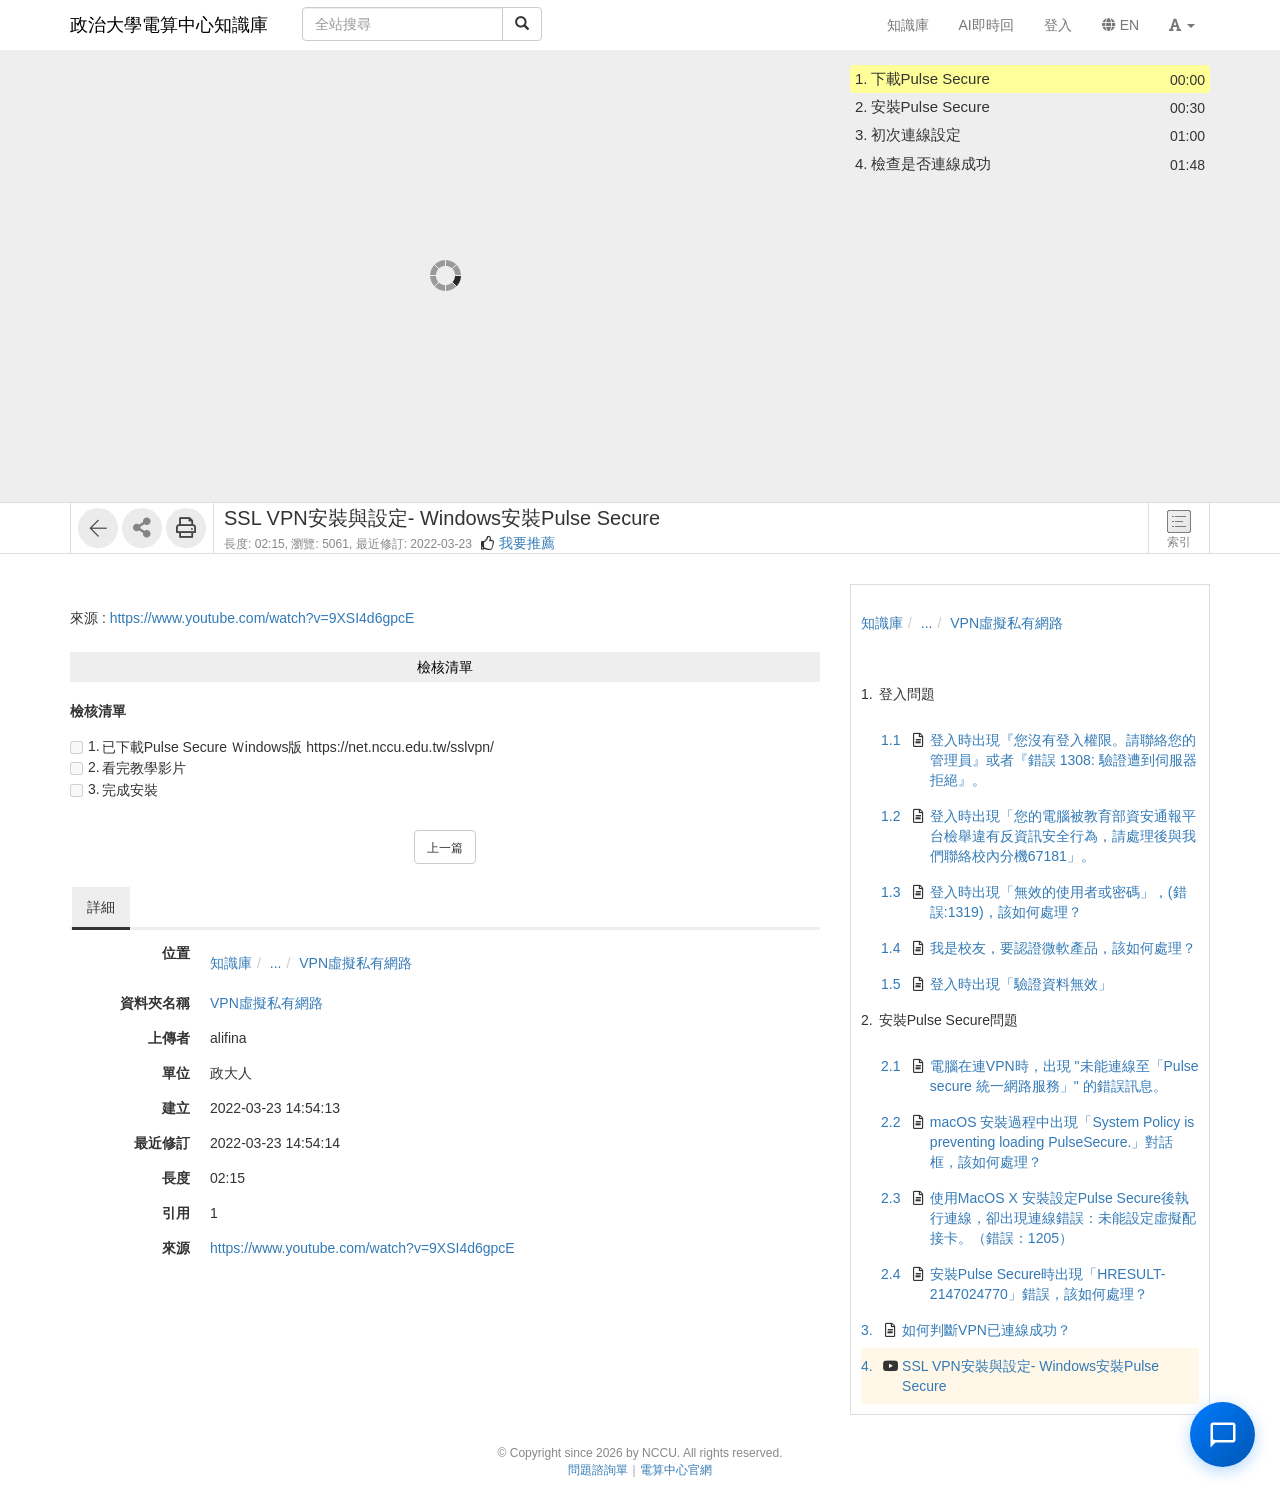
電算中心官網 (676, 1470)
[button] (1182, 25)
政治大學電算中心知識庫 (169, 25)
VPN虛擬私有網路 (355, 963)
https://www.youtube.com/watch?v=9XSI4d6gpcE (262, 618)
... (276, 963)
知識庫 (231, 963)
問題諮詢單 (598, 1470)
